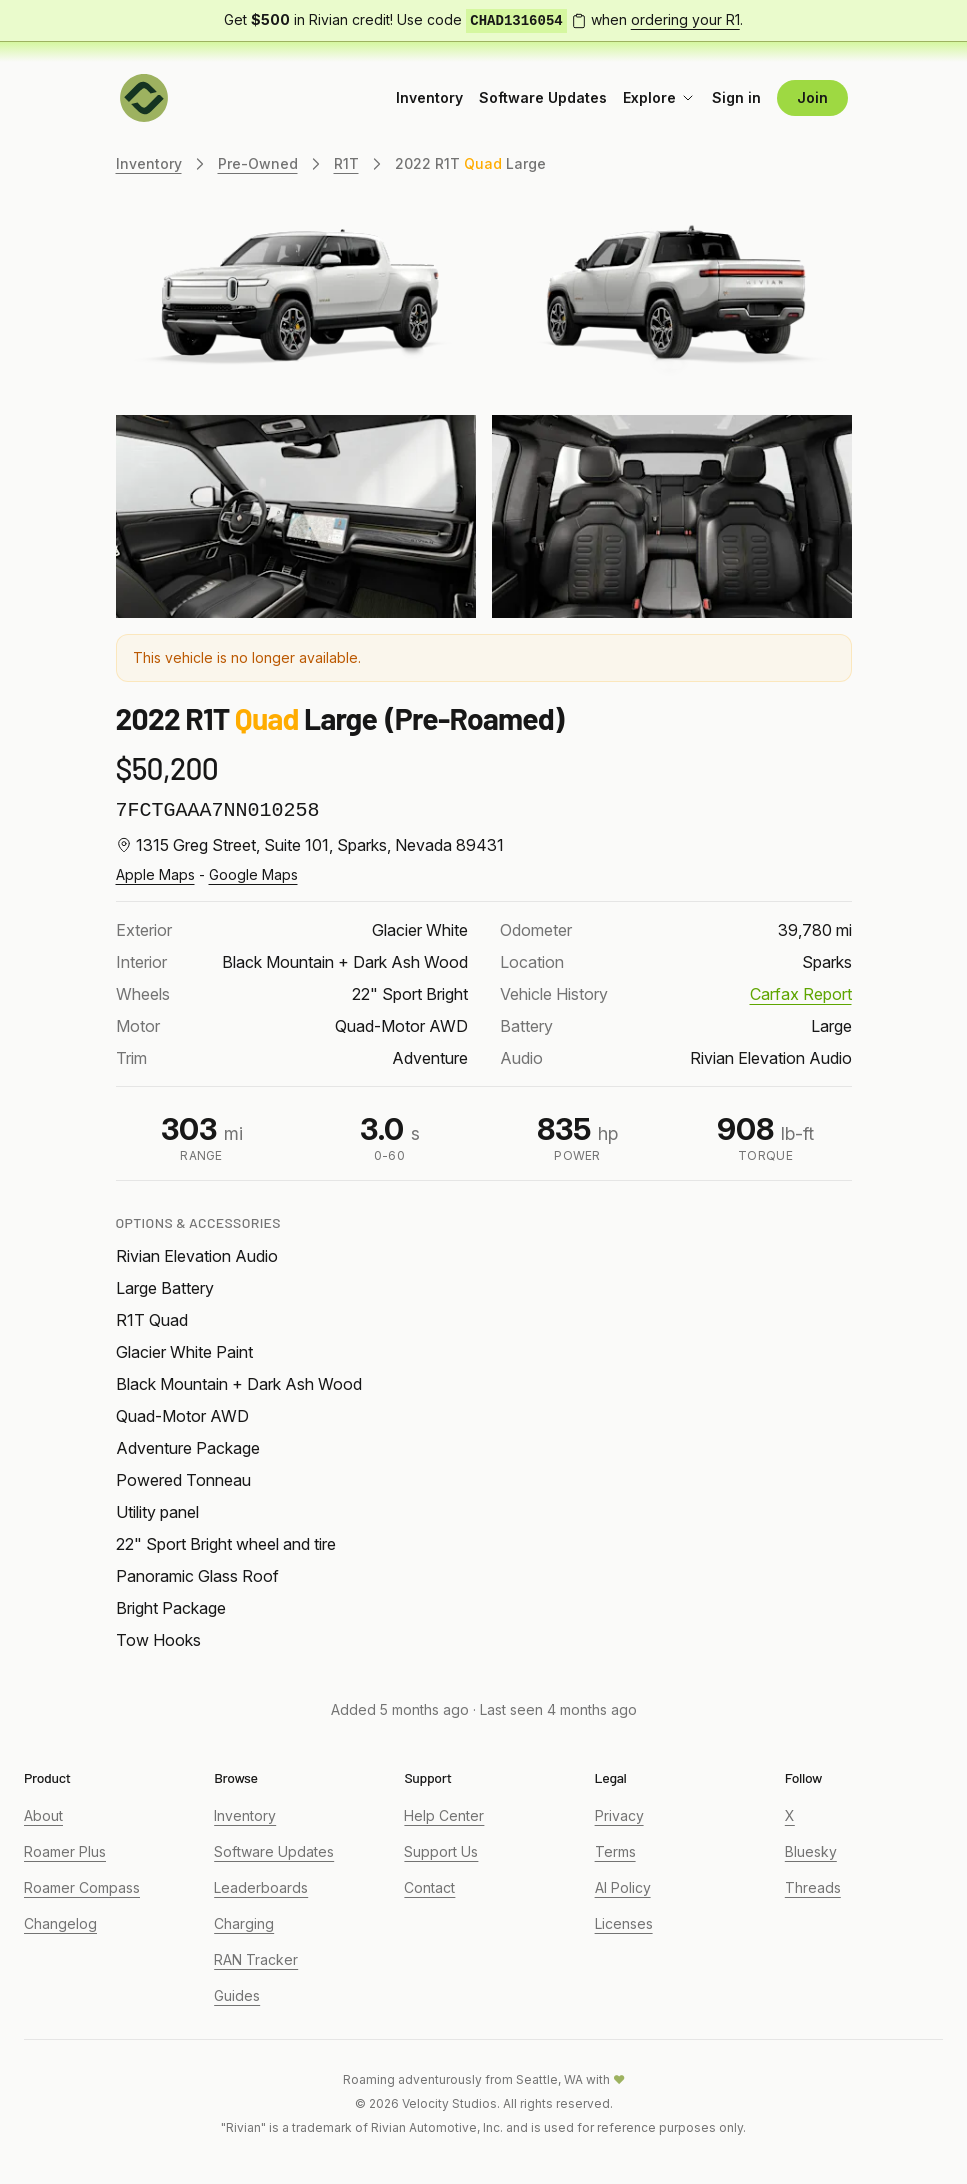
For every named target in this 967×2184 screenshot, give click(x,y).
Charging (244, 1923)
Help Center (444, 1815)
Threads (813, 1887)
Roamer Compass (82, 1887)
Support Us (441, 1851)
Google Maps (253, 874)
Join (812, 97)
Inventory (429, 97)
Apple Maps (155, 874)
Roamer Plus (65, 1851)
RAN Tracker (256, 1959)
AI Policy (623, 1887)
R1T (346, 163)
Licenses (624, 1923)
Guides (237, 1995)
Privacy (619, 1815)
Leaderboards (261, 1887)
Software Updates (543, 97)
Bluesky (811, 1851)
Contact (429, 1887)
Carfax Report (801, 994)
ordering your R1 (685, 19)
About (43, 1815)
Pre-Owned (258, 163)
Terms (615, 1851)
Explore (659, 97)
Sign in (736, 97)
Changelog (60, 1923)
